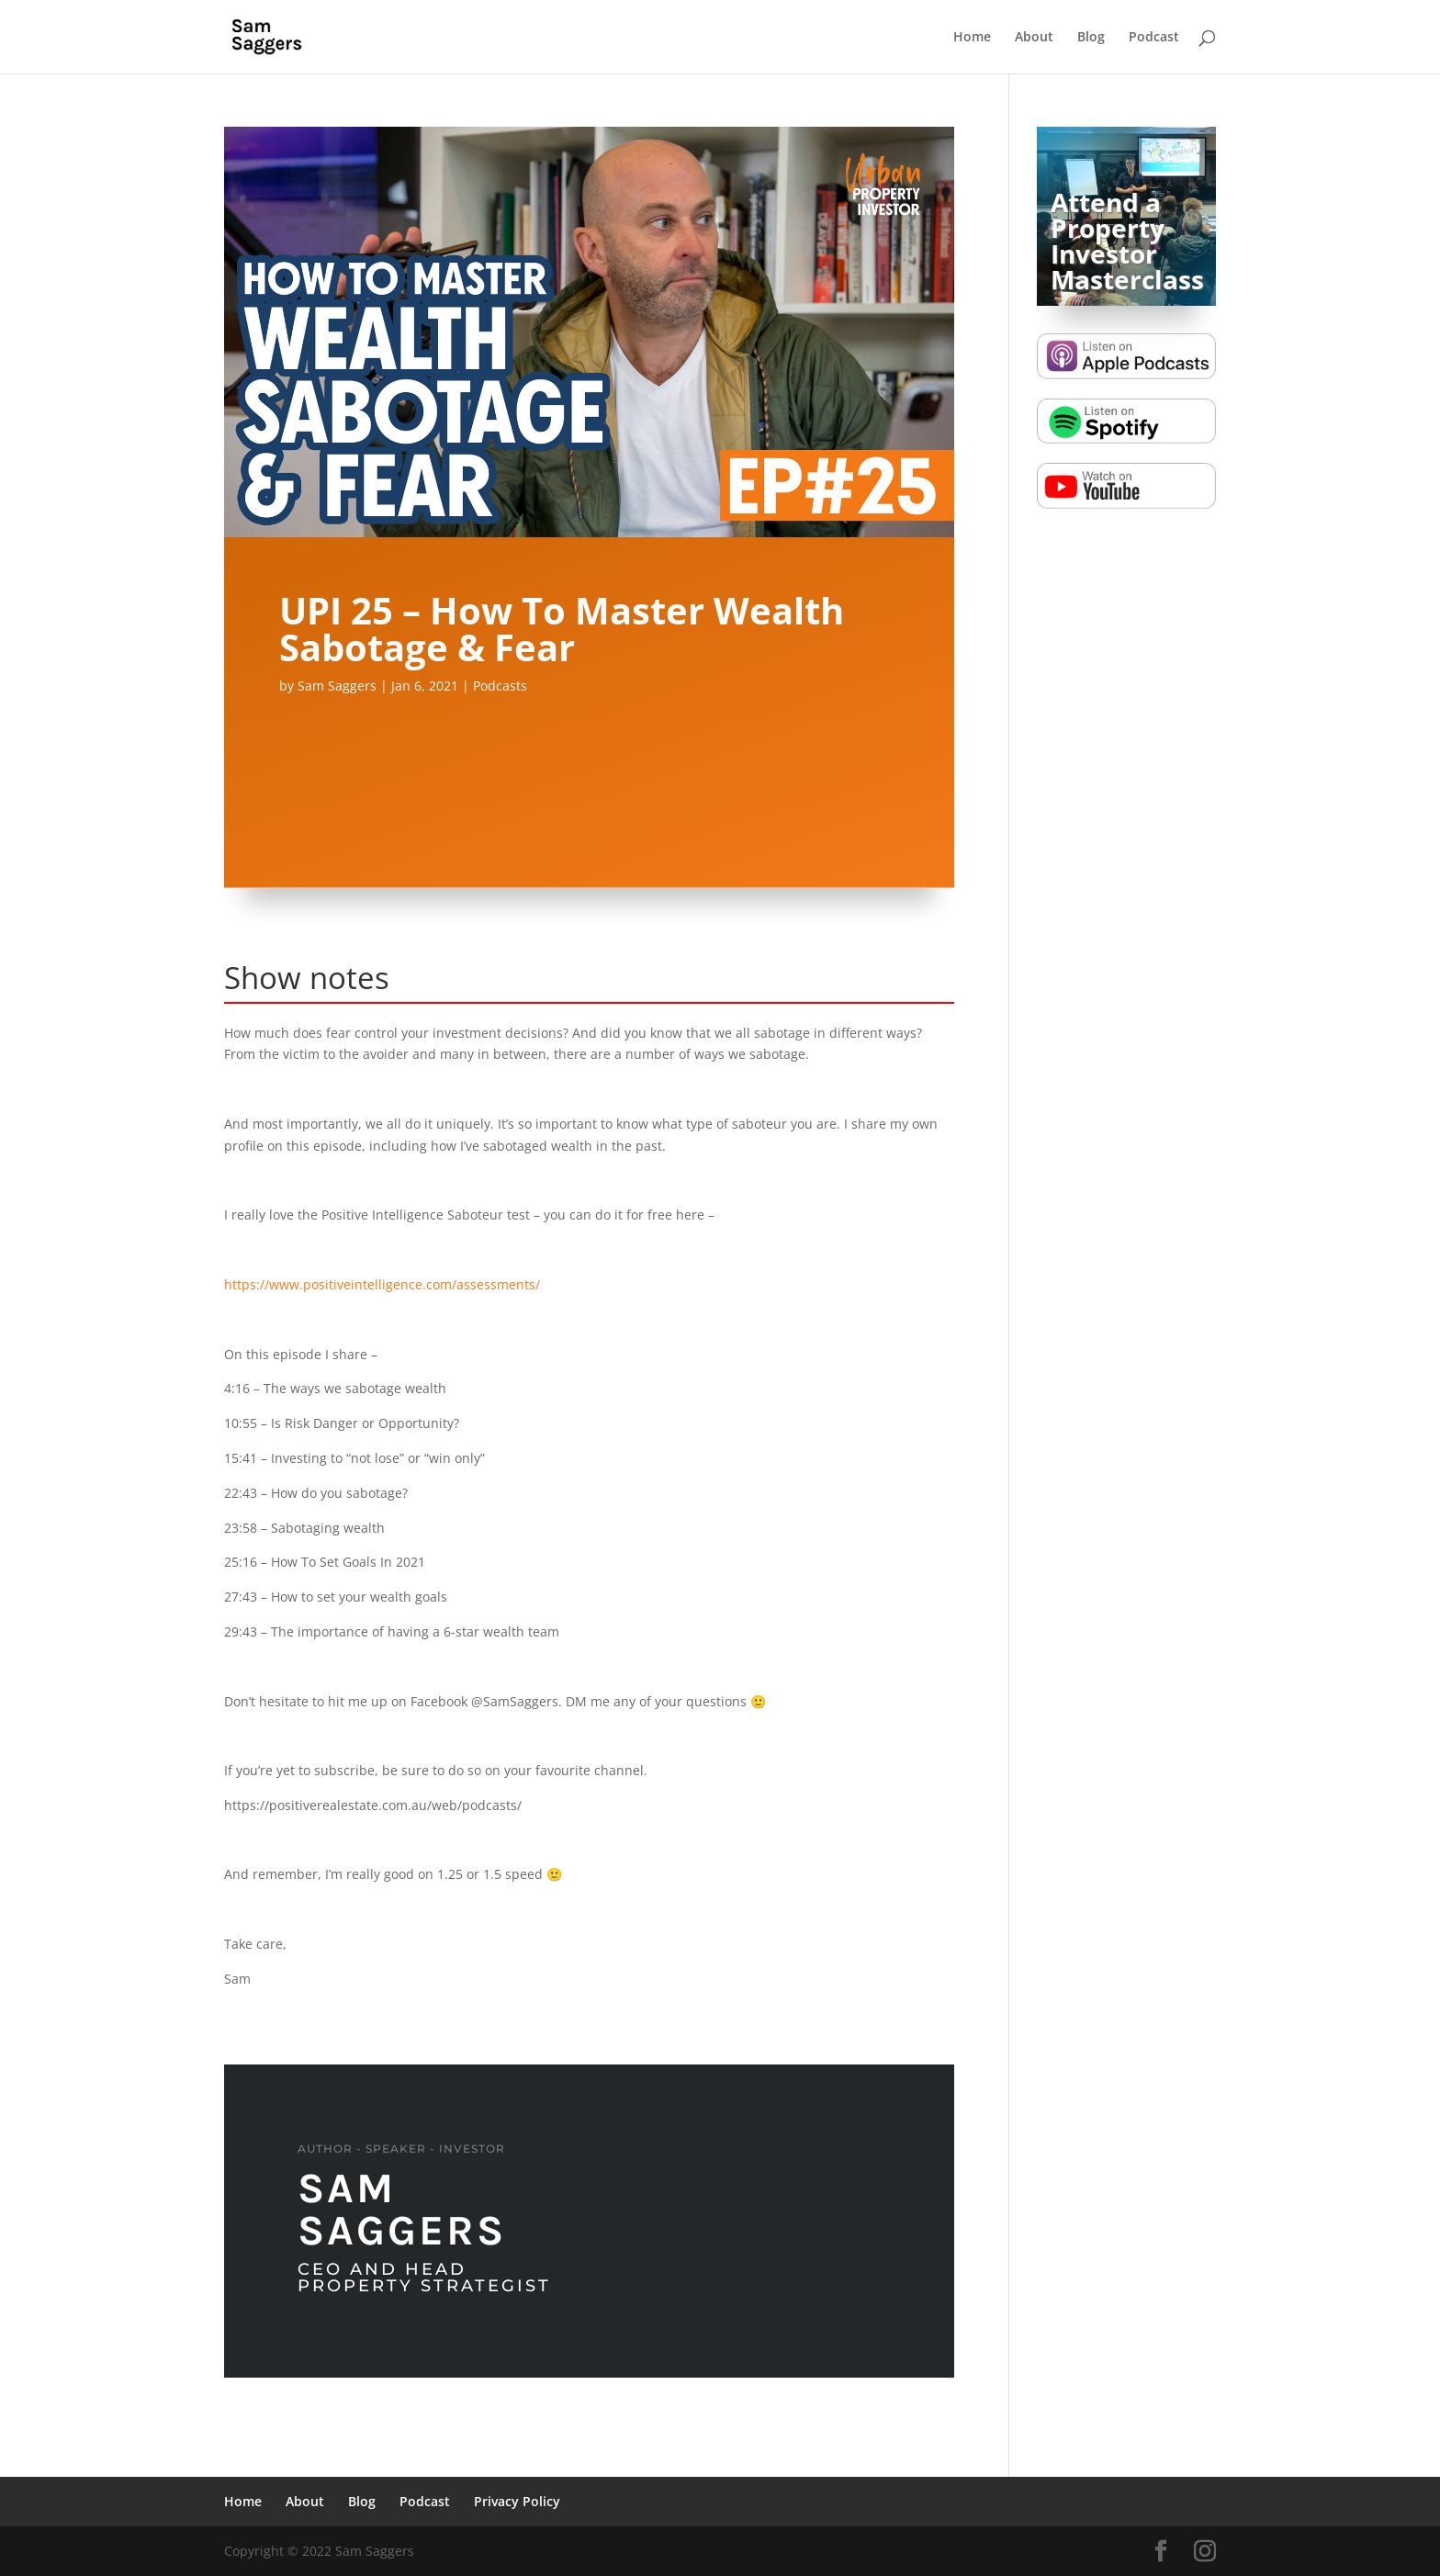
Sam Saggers (337, 685)
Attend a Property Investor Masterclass (1127, 241)
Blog (1091, 37)
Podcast (1154, 37)
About (1034, 37)
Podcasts (500, 685)
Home (972, 37)
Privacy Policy (517, 2501)
